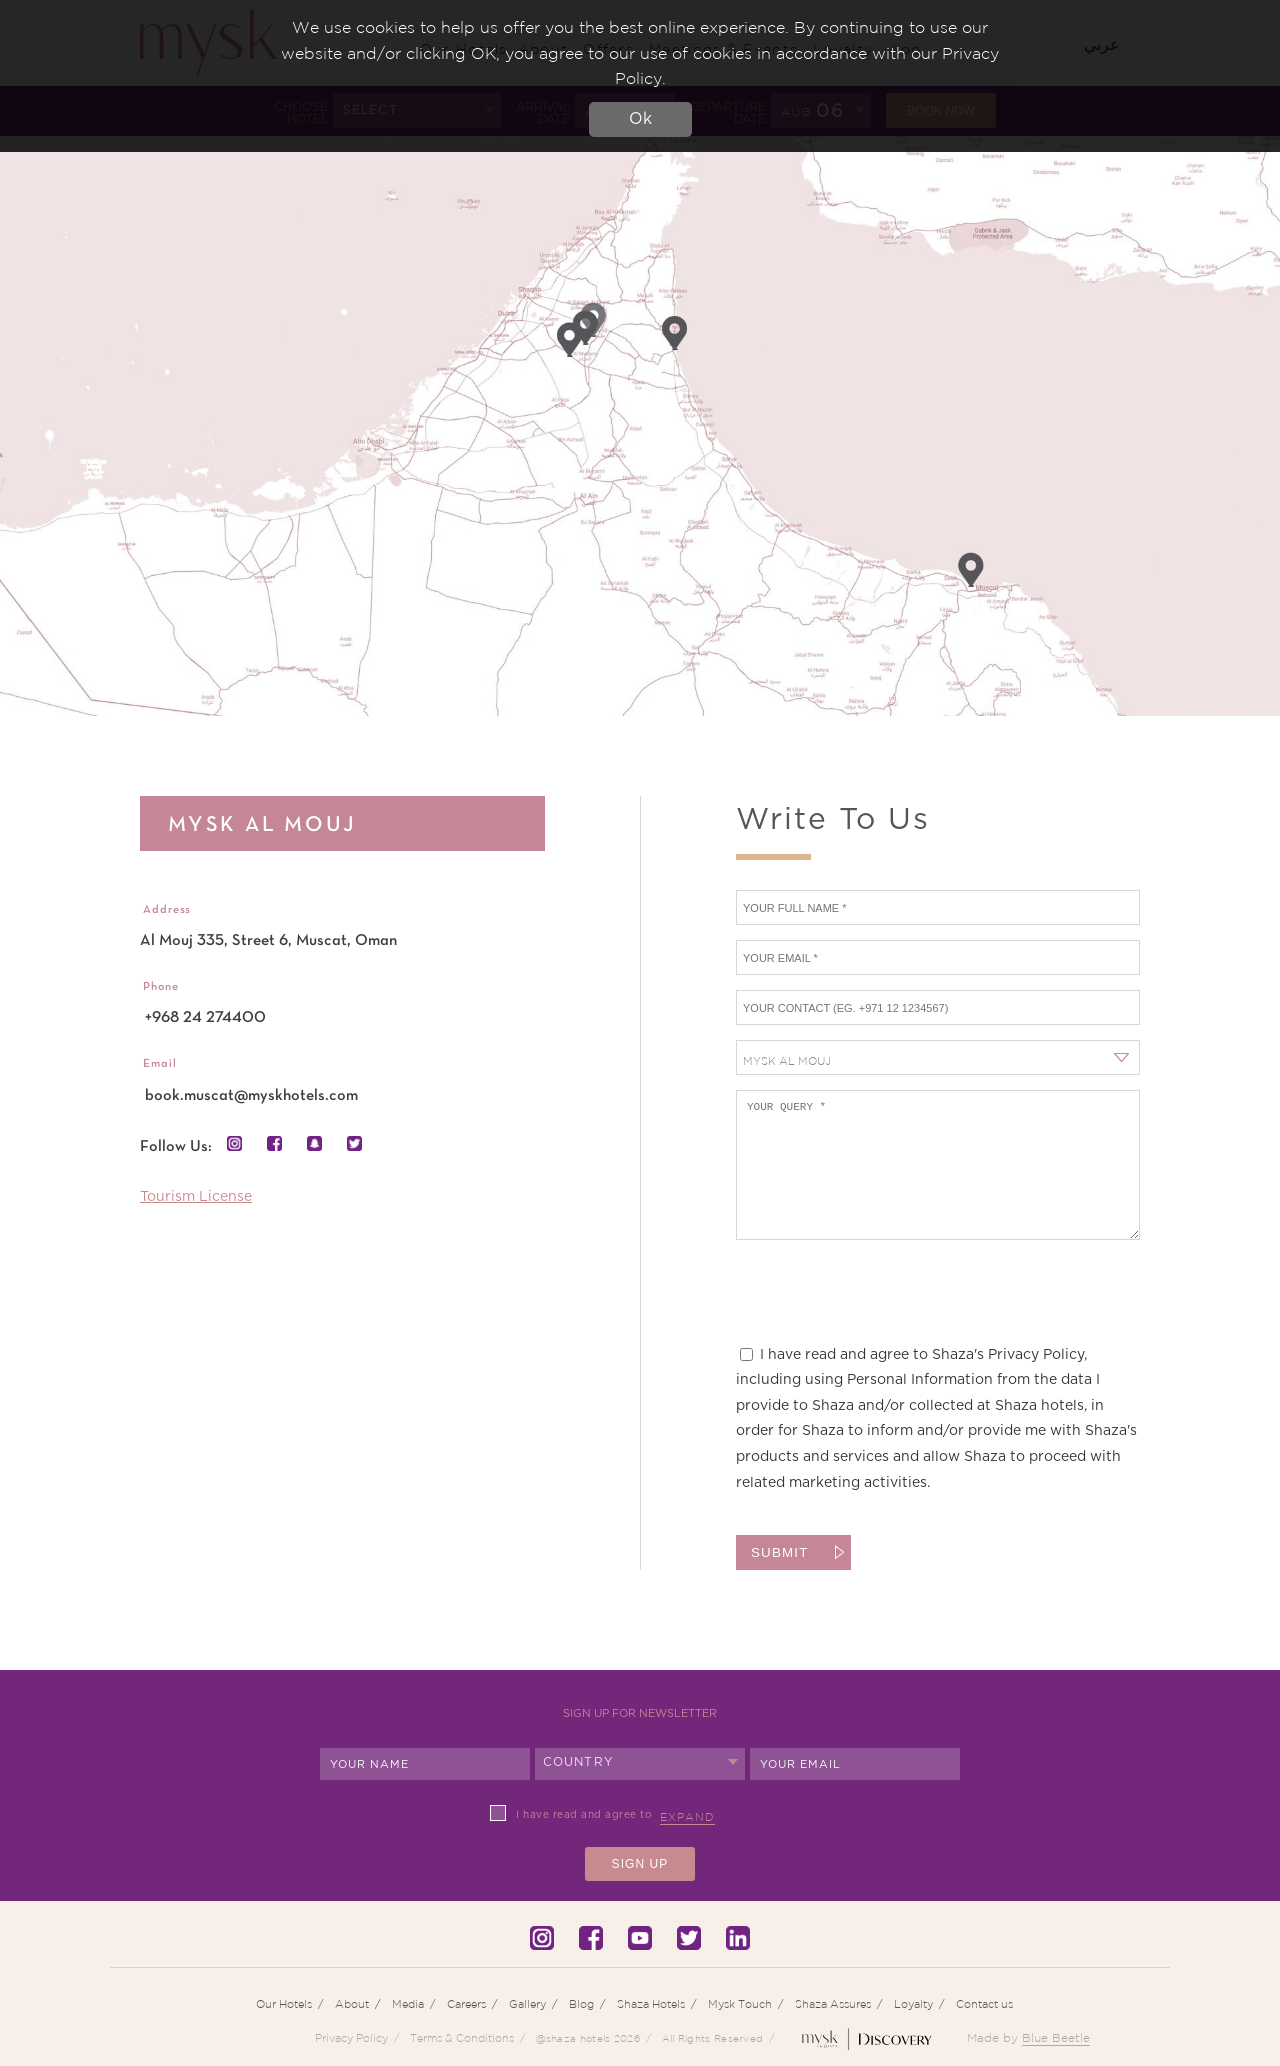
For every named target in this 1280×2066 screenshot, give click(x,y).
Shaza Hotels (651, 2004)
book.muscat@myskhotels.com (251, 1096)
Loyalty (913, 2004)
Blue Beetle (1056, 2037)
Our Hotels (284, 2004)
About (352, 2004)
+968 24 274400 (205, 1018)
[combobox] (938, 1057)
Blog (581, 2004)
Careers (466, 2004)
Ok (640, 119)
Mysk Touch (740, 2004)
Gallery (527, 2004)
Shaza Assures (833, 2004)
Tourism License (196, 1197)
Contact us (984, 2004)
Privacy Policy (351, 2038)
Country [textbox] (578, 1762)
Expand (687, 1817)
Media (408, 2004)
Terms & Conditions (462, 2038)
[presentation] (888, 1303)
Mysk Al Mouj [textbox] (787, 1061)
